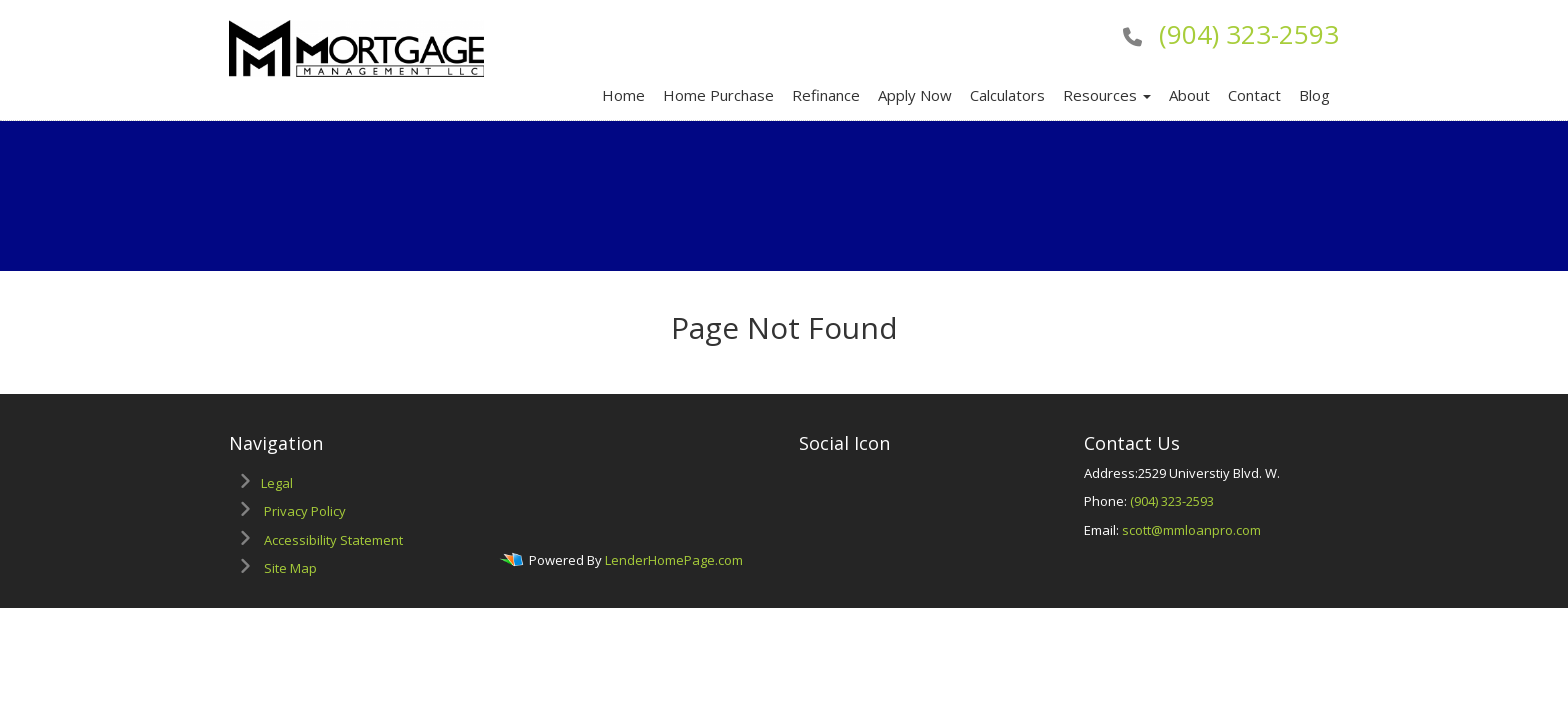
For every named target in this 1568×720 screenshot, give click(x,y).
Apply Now (915, 95)
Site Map (290, 568)
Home (623, 95)
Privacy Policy (305, 511)
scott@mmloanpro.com (1191, 530)
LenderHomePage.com (674, 561)
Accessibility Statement (333, 540)
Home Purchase (718, 95)
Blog (1314, 95)
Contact (1254, 95)
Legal (277, 483)
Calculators (1007, 95)
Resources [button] (1107, 95)
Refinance (826, 95)
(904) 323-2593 (1249, 34)
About (1189, 95)
